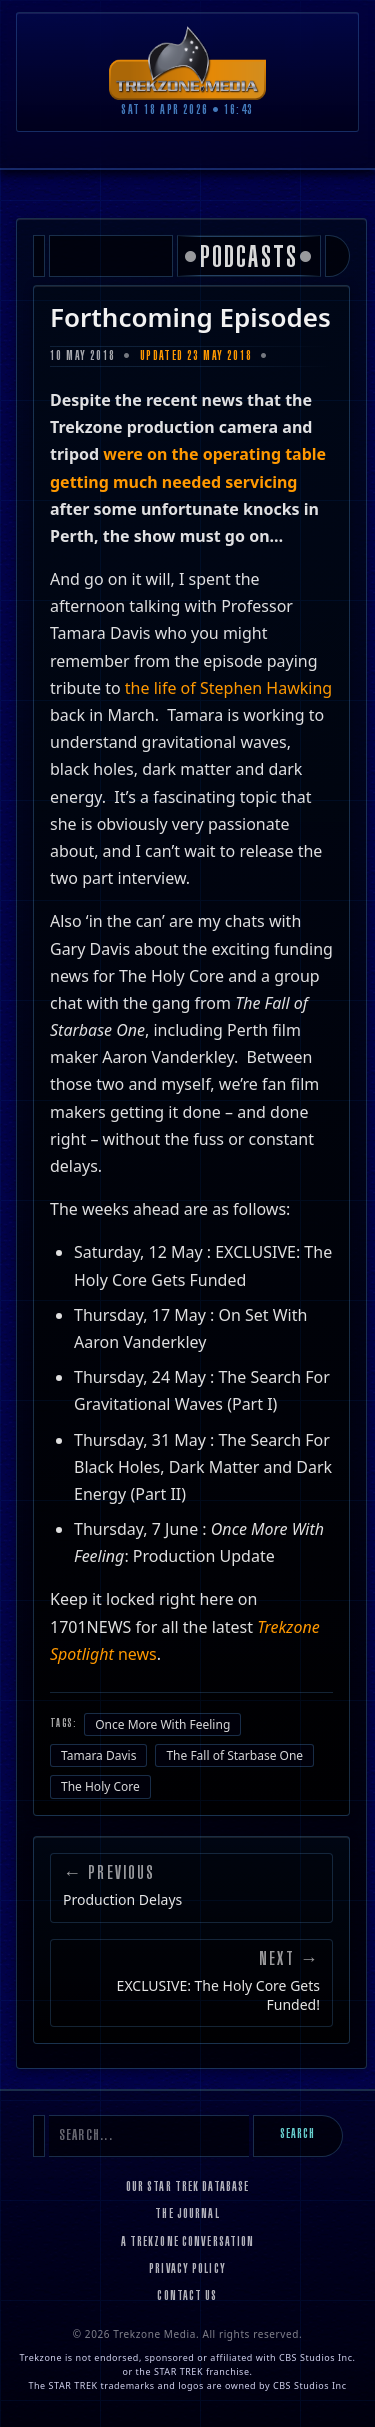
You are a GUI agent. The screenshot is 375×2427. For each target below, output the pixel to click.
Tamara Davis (98, 1755)
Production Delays (122, 1900)
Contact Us (187, 2297)
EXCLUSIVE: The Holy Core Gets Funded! (218, 1995)
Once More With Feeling (162, 1724)
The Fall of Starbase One (234, 1755)
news (137, 1654)
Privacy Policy (187, 2270)
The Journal (187, 2215)
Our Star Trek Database (188, 2188)
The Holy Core (100, 1786)
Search (298, 2135)
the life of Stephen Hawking (228, 688)
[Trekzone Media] (188, 62)
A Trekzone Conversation (188, 2243)
